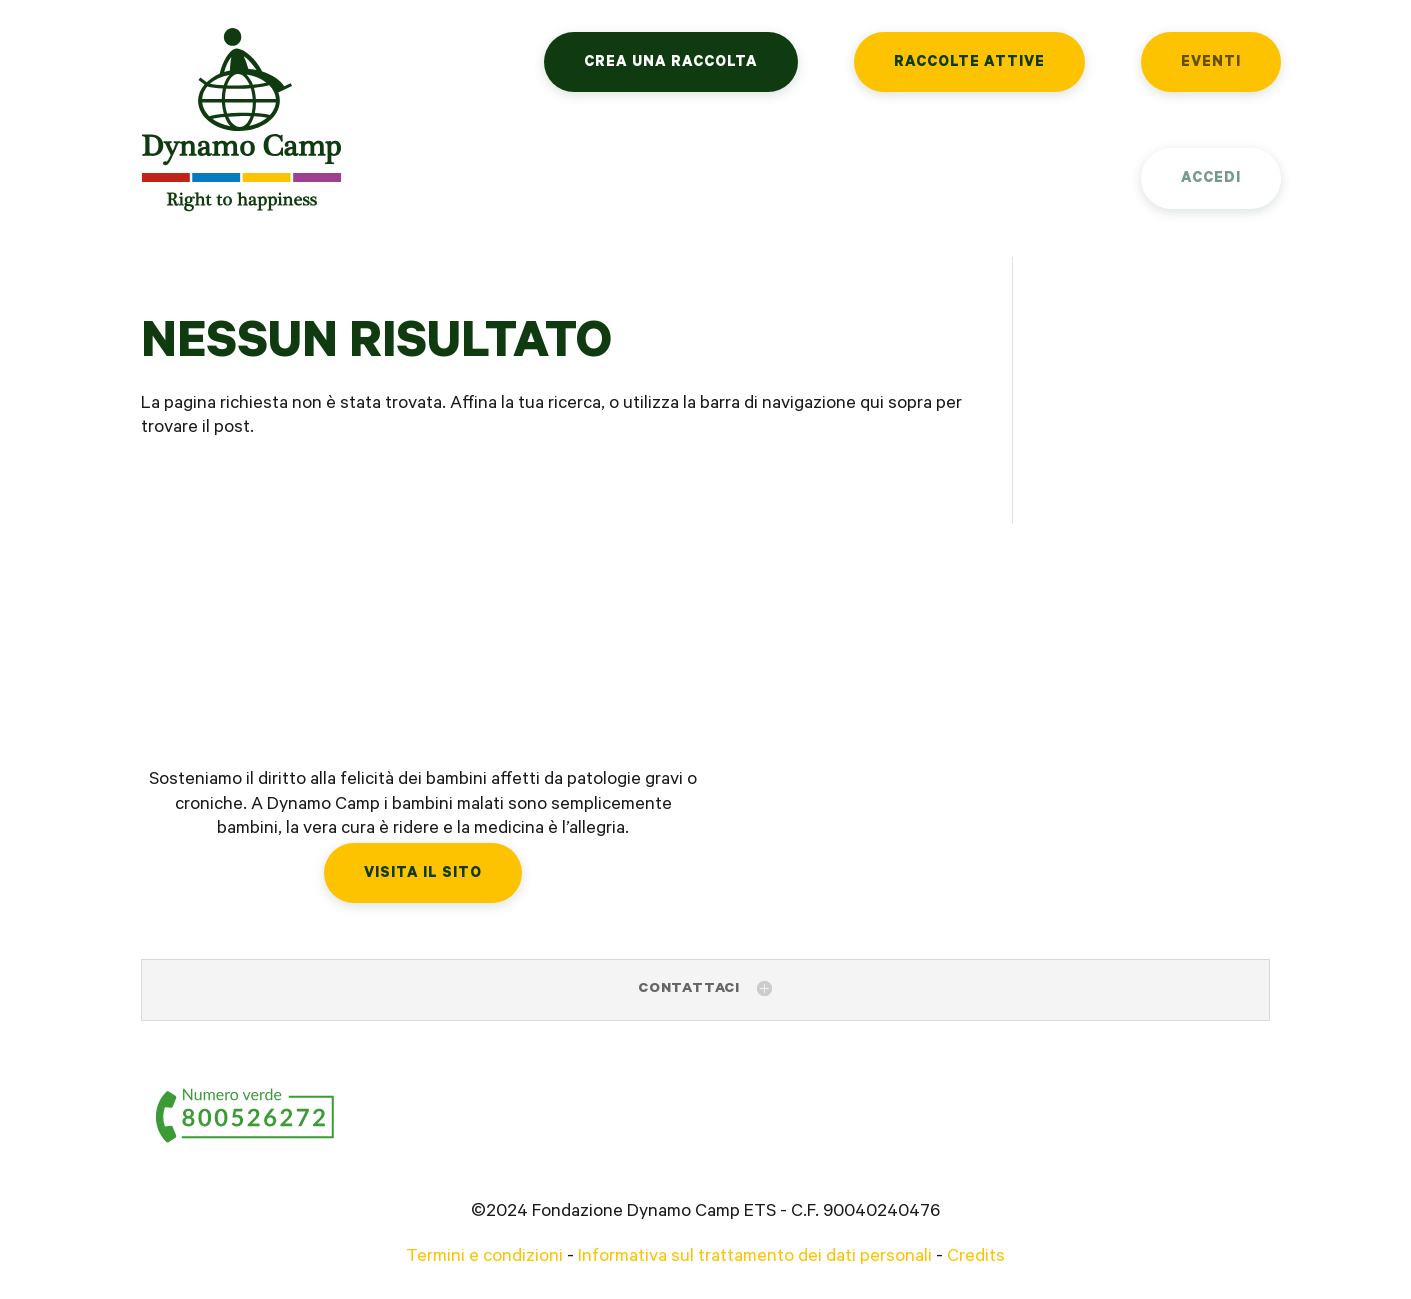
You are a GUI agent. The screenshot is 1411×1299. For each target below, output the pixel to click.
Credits (976, 1258)
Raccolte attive (969, 63)
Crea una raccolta (671, 63)
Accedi (1211, 179)
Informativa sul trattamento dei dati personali (755, 1258)
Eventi (1211, 63)
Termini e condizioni (484, 1258)
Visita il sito (423, 874)
